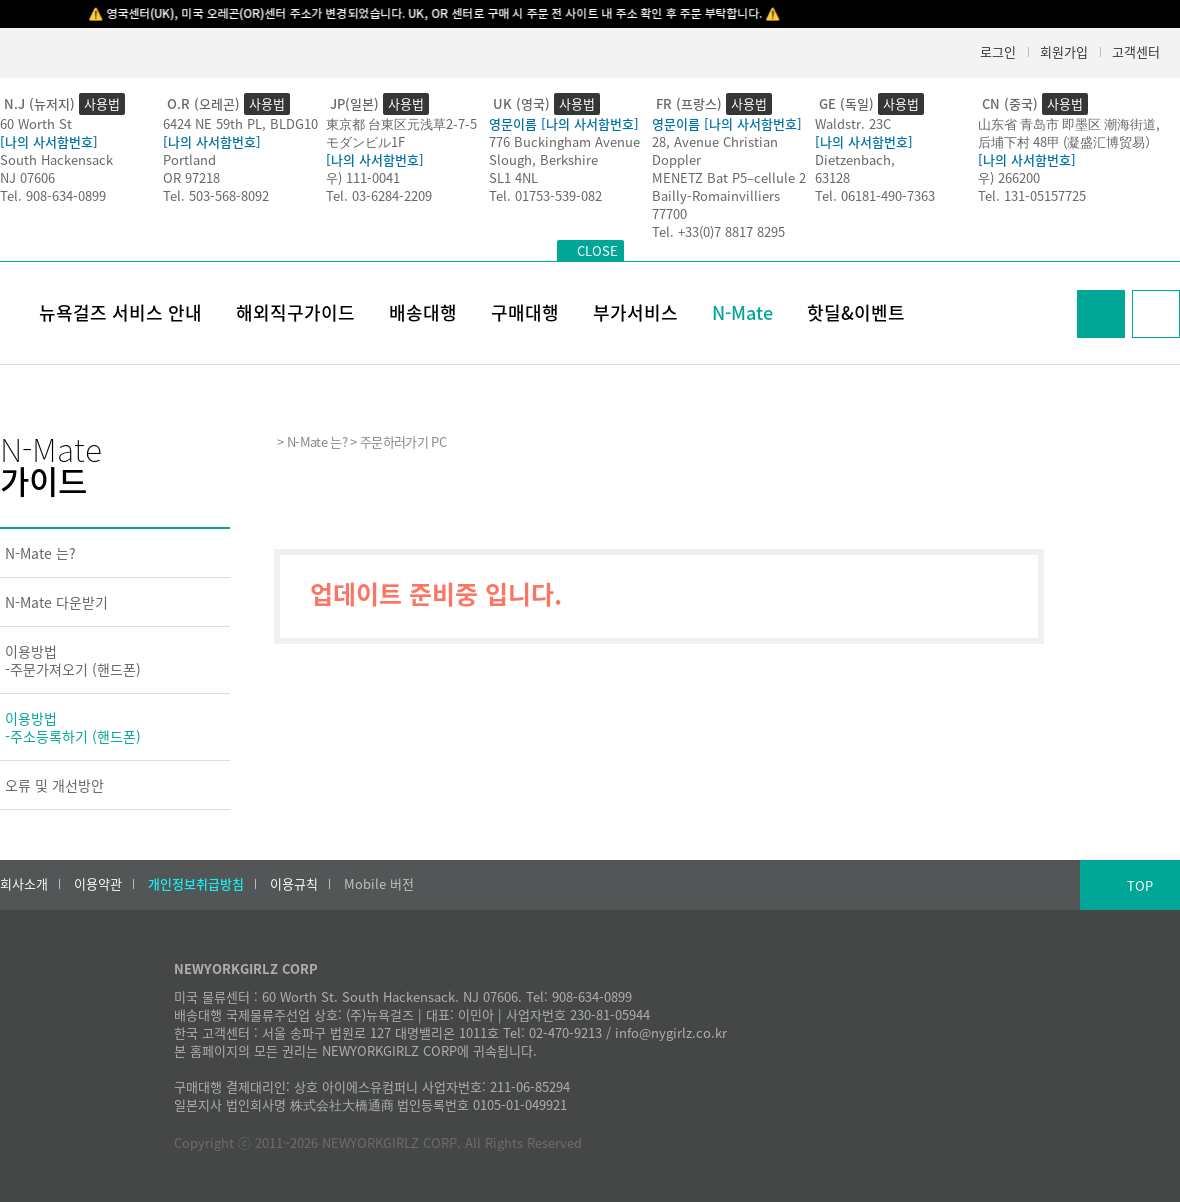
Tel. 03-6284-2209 (379, 195)
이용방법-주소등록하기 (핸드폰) (73, 727)
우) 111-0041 (363, 177)
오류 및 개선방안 (54, 785)
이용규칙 (294, 884)
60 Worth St (36, 123)
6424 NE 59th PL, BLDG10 (240, 123)
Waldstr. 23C (853, 123)
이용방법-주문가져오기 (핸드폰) (73, 660)
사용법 (102, 103)
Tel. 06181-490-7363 (875, 195)
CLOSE (597, 250)
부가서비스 (635, 312)
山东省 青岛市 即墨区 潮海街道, (1069, 123)
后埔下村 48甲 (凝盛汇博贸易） (1068, 141)
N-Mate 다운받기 (56, 602)
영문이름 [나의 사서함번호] (564, 123)
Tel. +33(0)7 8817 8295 (718, 231)
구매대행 (525, 312)
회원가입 (1064, 51)
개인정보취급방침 (196, 884)
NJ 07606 (27, 177)
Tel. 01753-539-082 (545, 195)
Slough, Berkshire (543, 159)
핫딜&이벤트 (856, 312)
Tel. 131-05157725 (1032, 195)
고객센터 (1136, 51)
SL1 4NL (513, 177)
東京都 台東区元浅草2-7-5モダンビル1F (401, 132)
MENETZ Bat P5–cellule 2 (729, 177)
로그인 (998, 51)
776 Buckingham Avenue (564, 141)
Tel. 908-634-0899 (53, 195)
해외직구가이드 (295, 312)
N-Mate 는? (40, 553)
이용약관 (98, 884)
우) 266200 (1009, 177)
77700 (669, 213)
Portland (189, 159)
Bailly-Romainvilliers (716, 195)
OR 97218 (191, 177)
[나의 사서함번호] (49, 141)
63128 (832, 177)
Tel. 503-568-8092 (216, 195)
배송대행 (423, 312)
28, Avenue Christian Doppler (715, 150)
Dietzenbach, (855, 159)
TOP (1140, 885)
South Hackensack (56, 159)
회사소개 (24, 884)
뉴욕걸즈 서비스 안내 (120, 312)
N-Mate (742, 312)
